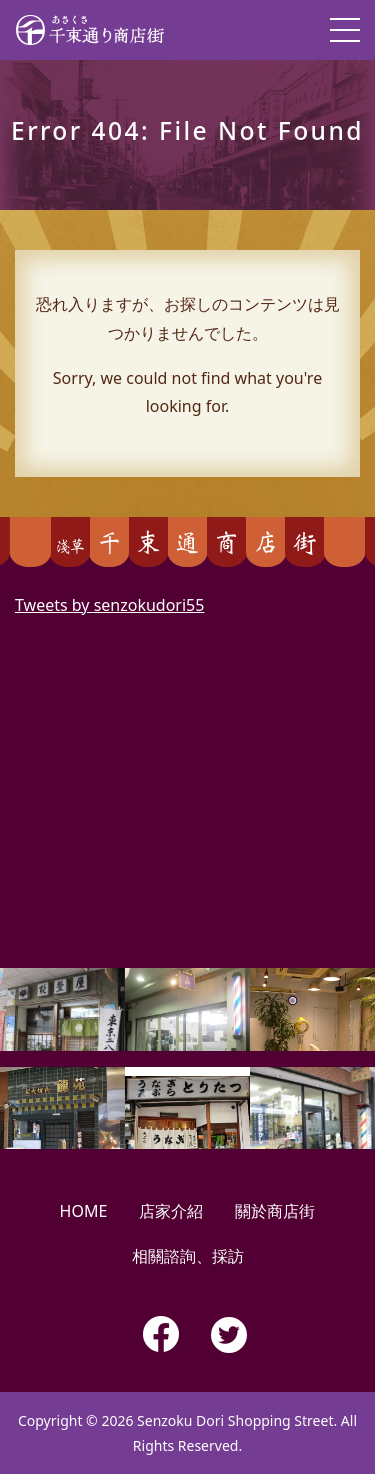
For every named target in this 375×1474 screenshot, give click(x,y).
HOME (84, 1211)
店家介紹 (171, 1211)
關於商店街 (275, 1211)
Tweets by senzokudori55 (109, 605)
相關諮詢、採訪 (188, 1256)
